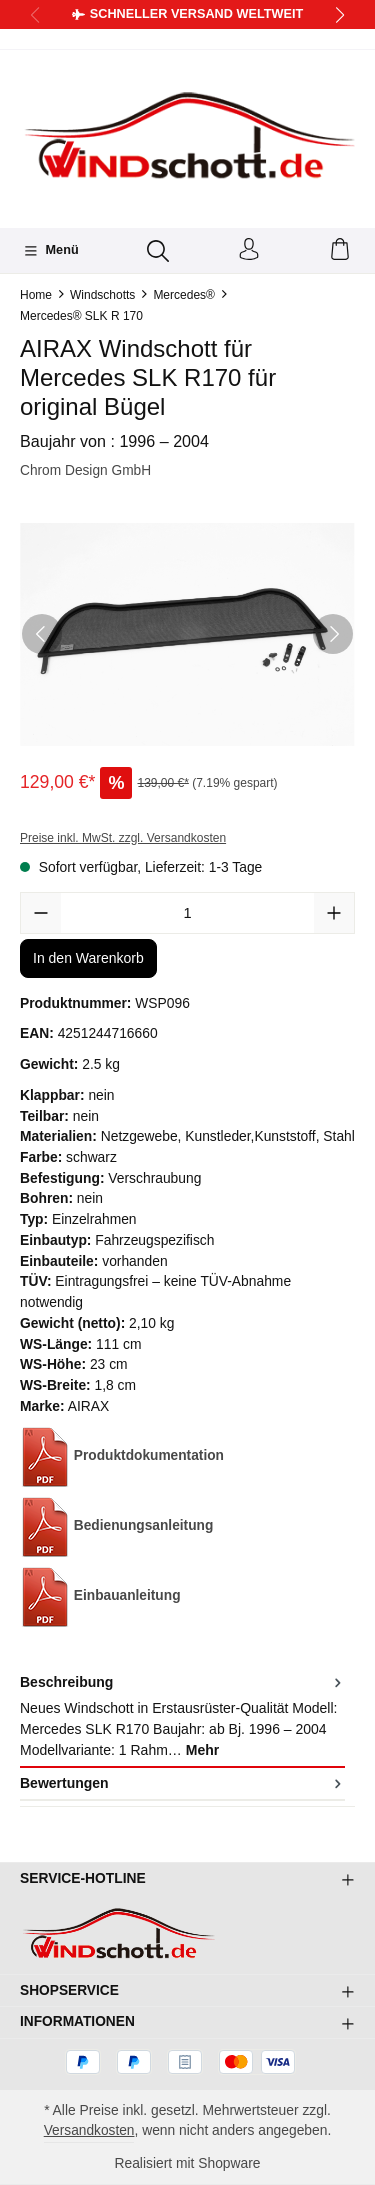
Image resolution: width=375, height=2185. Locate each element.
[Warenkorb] (340, 250)
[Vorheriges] (42, 634)
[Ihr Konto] (249, 250)
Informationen (78, 2022)
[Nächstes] (333, 634)
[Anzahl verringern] (41, 914)
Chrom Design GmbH (86, 471)
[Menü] (51, 251)
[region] (187, 634)
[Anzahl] (187, 914)
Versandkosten (88, 2131)
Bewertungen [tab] (182, 1783)
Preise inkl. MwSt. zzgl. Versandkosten (123, 838)
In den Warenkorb (88, 958)
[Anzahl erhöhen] (334, 914)
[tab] (182, 1717)
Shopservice (70, 1990)
